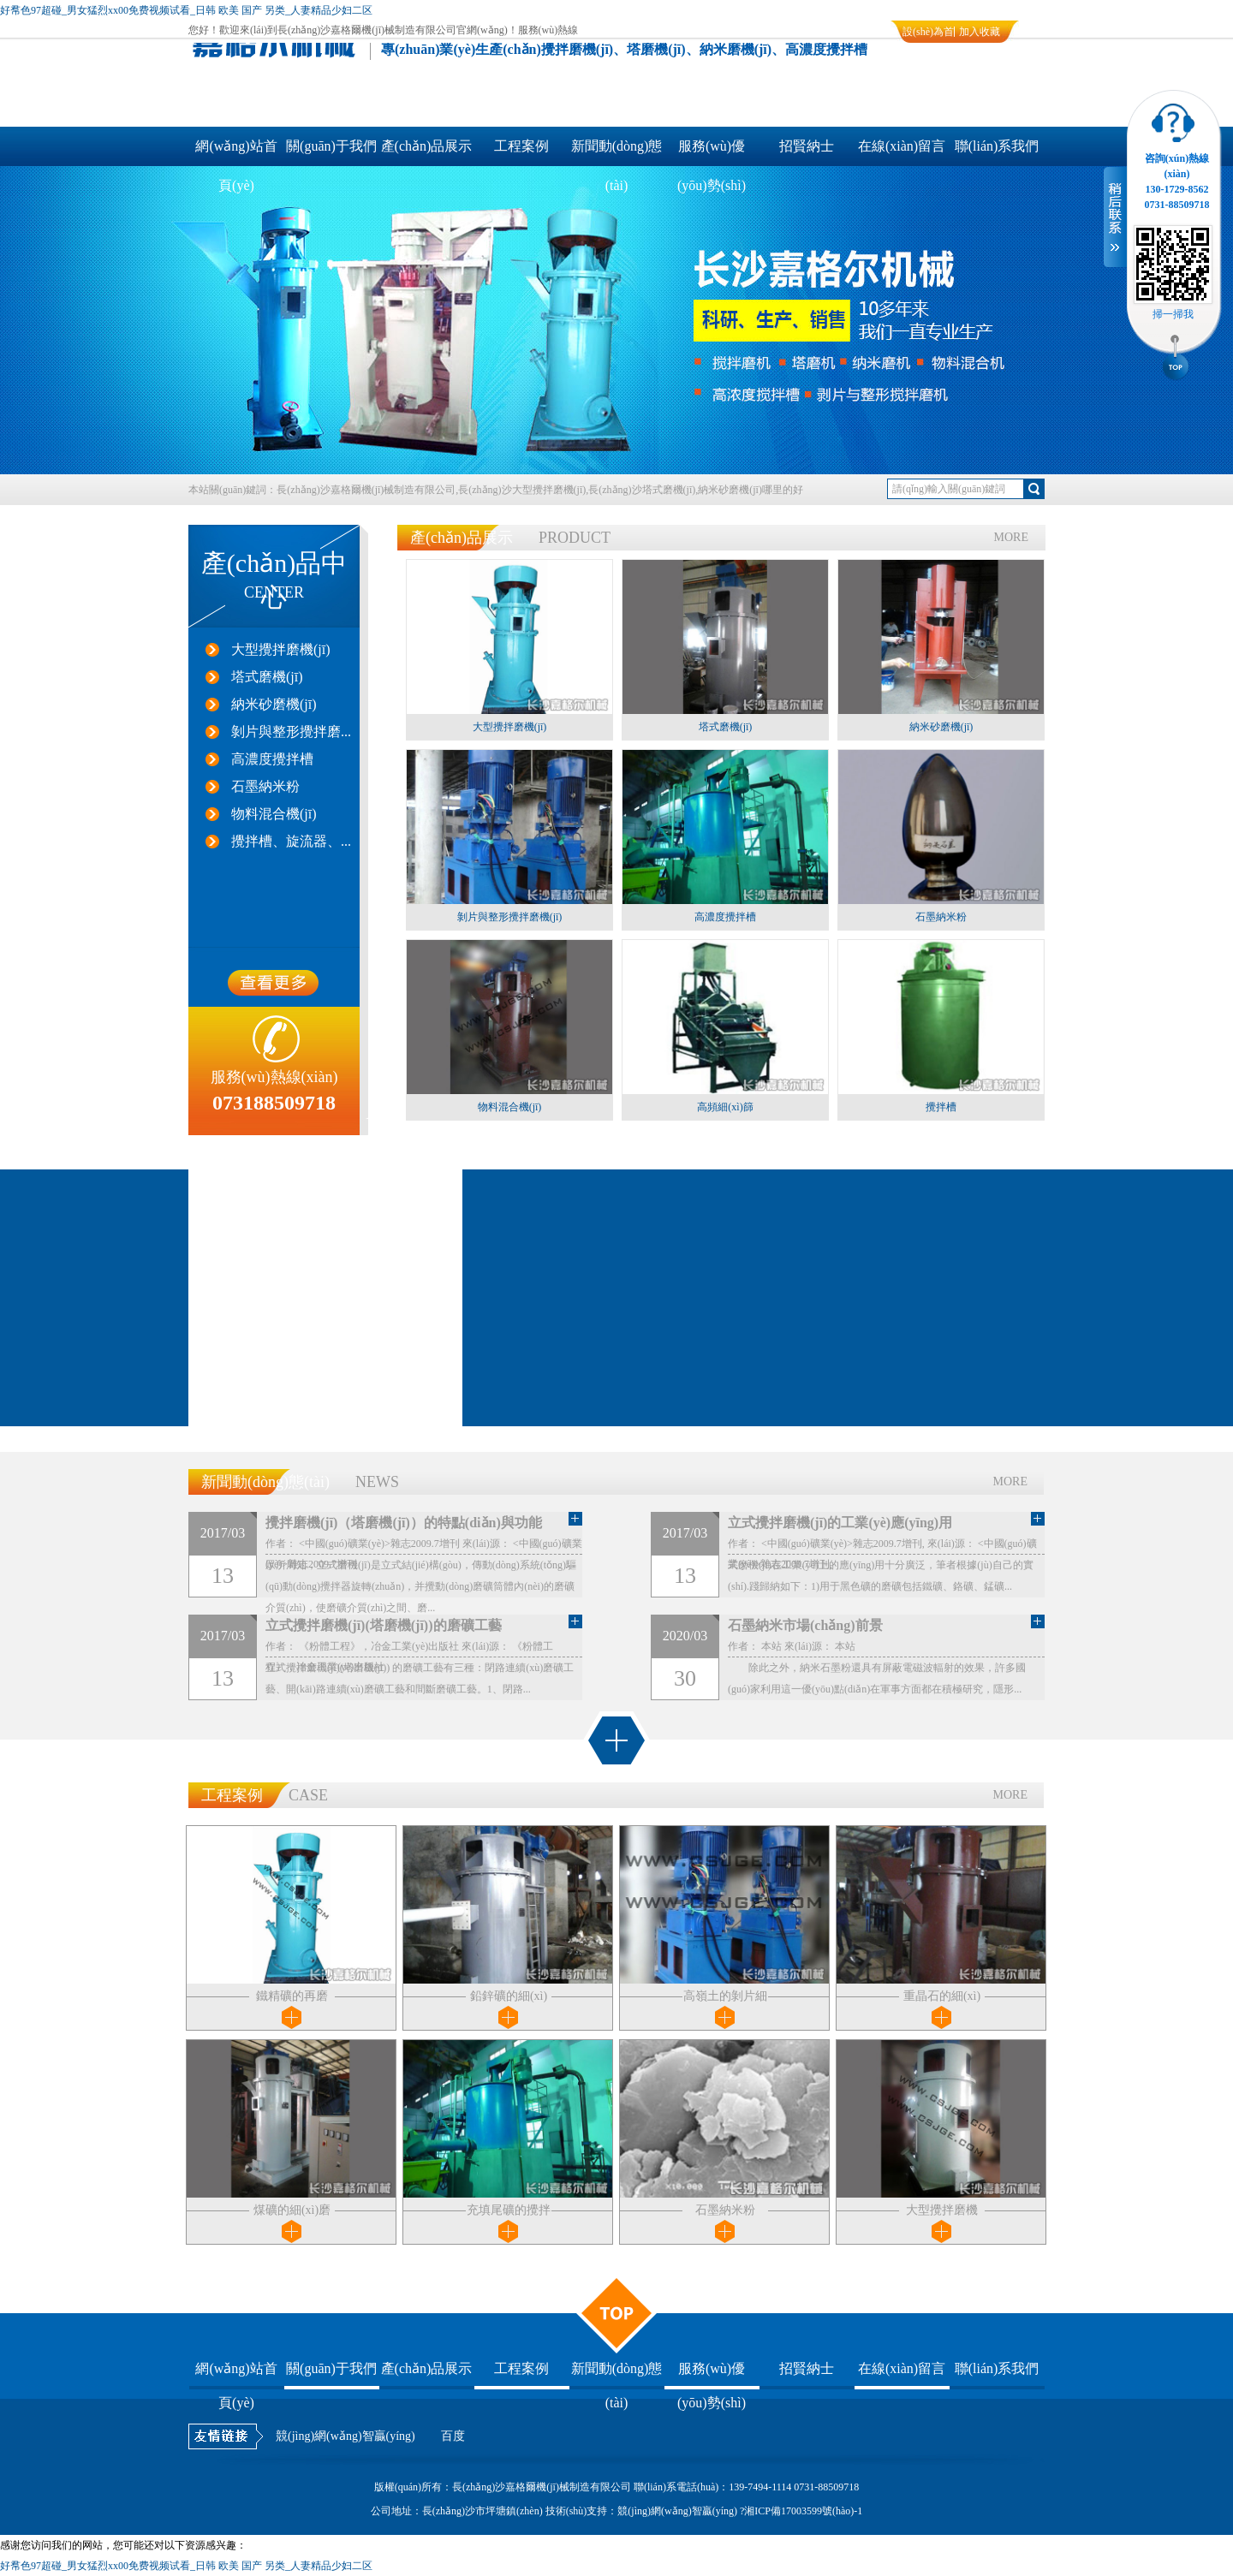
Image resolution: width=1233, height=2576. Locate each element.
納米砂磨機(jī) (274, 704)
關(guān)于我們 (331, 146)
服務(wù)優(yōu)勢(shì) (711, 152)
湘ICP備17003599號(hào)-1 (803, 2511)
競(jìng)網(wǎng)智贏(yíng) (345, 2436)
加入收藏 (979, 32)
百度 (453, 2436)
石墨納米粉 (265, 786)
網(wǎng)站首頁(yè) (236, 152)
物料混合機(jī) (274, 813)
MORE (1011, 537)
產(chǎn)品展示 (427, 146)
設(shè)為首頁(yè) (928, 34)
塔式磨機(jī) (267, 676)
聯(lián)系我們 (997, 146)
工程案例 (521, 146)
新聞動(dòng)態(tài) (617, 152)
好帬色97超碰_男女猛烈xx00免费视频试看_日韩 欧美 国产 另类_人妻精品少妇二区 (186, 10)
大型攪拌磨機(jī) (281, 649)
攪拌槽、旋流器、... (291, 841)
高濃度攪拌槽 (272, 759)
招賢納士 (806, 146)
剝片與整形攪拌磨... (291, 731)
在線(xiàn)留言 (901, 146)
